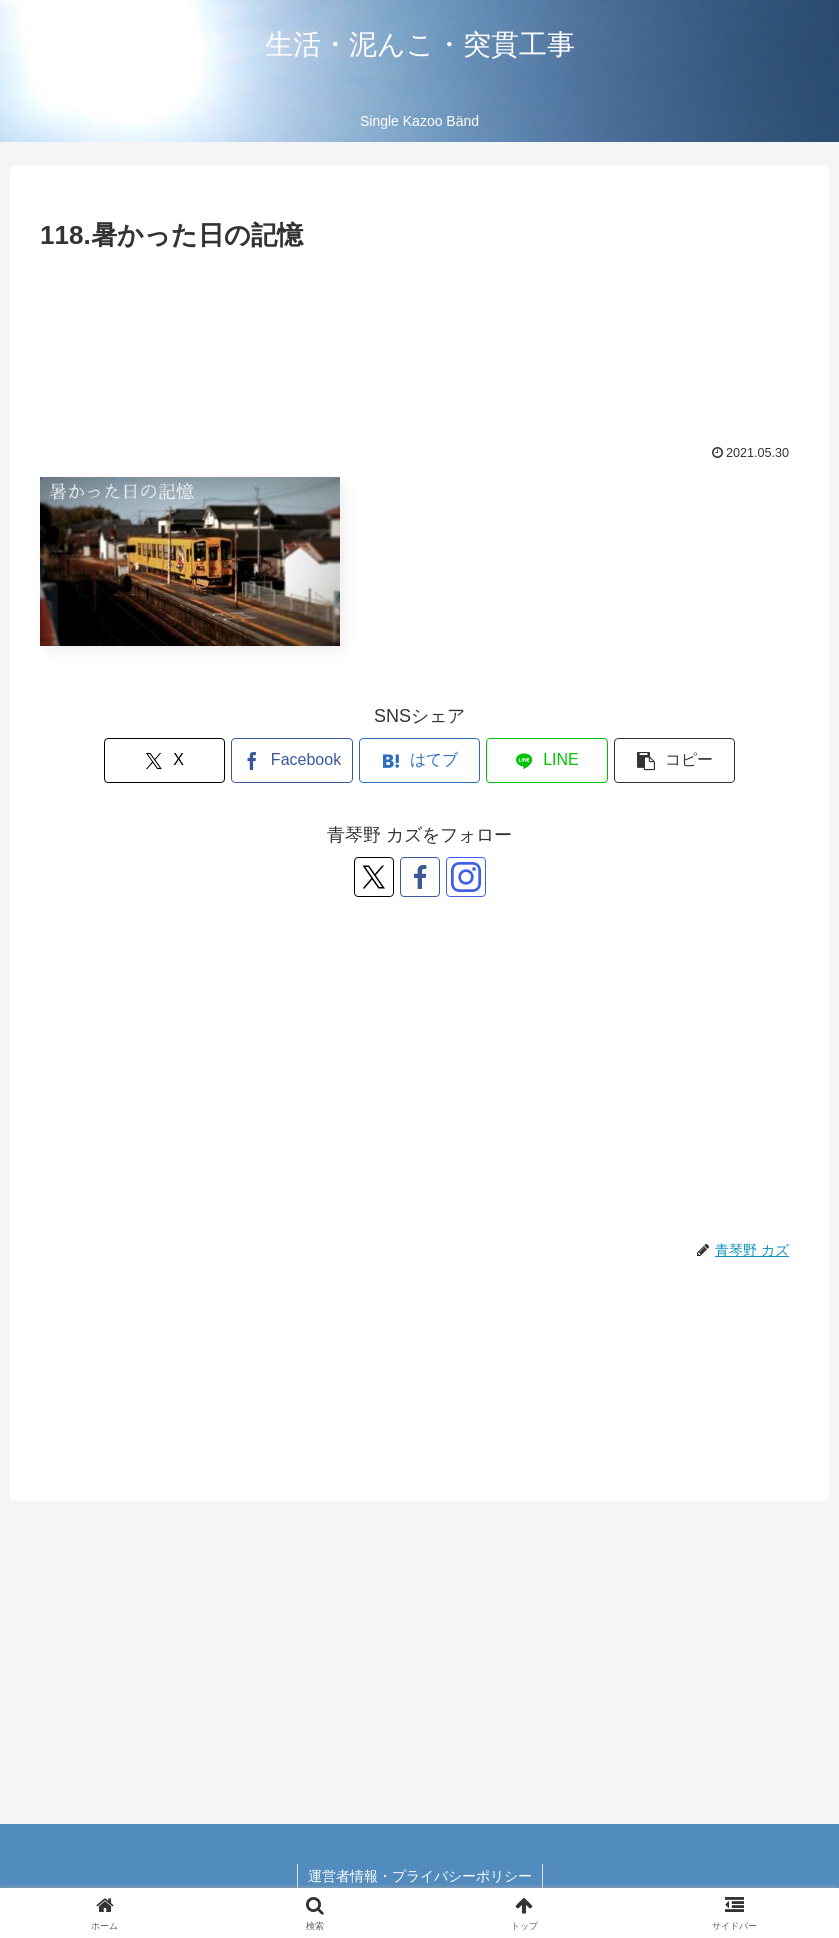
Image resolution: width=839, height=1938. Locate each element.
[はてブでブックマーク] (419, 760)
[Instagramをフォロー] (466, 877)
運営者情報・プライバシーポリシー (420, 1876)
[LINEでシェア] (546, 760)
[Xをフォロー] (374, 877)
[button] (674, 760)
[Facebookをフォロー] (420, 877)
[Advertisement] (419, 335)
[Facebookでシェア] (291, 760)
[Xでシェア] (164, 760)
